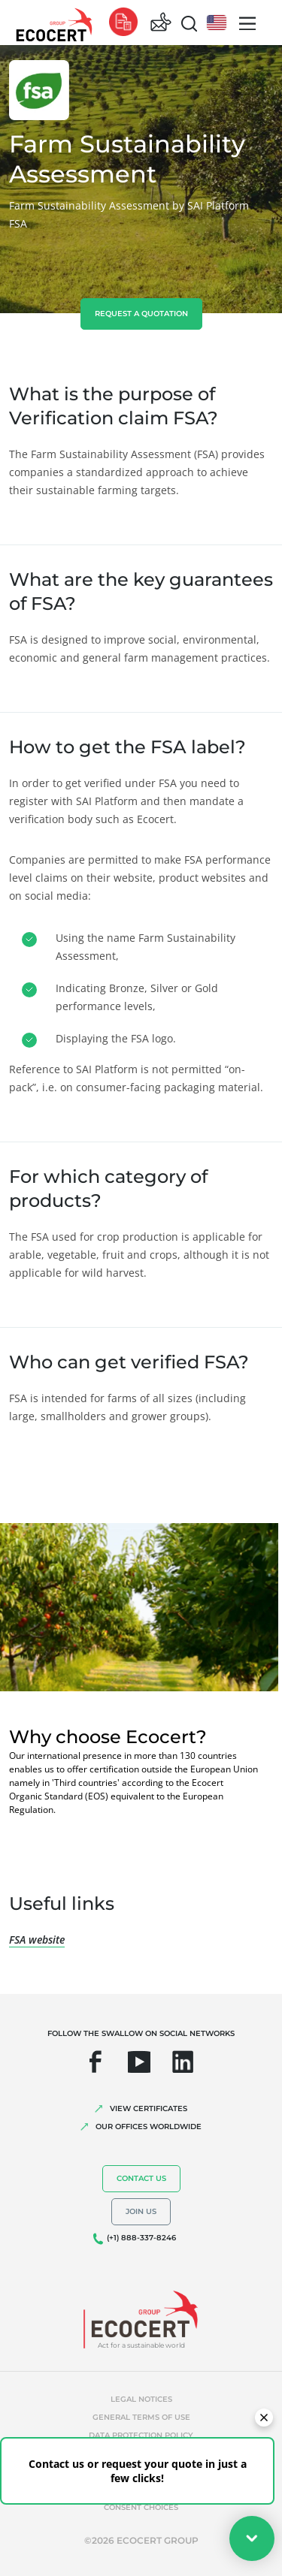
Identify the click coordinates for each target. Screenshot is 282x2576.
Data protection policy (141, 2435)
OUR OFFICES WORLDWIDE (149, 2126)
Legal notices (141, 2399)
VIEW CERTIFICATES (148, 2108)
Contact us (141, 2178)
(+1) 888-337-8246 (141, 2238)
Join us (141, 2211)
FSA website (37, 1939)
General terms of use (141, 2417)
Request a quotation (141, 313)
